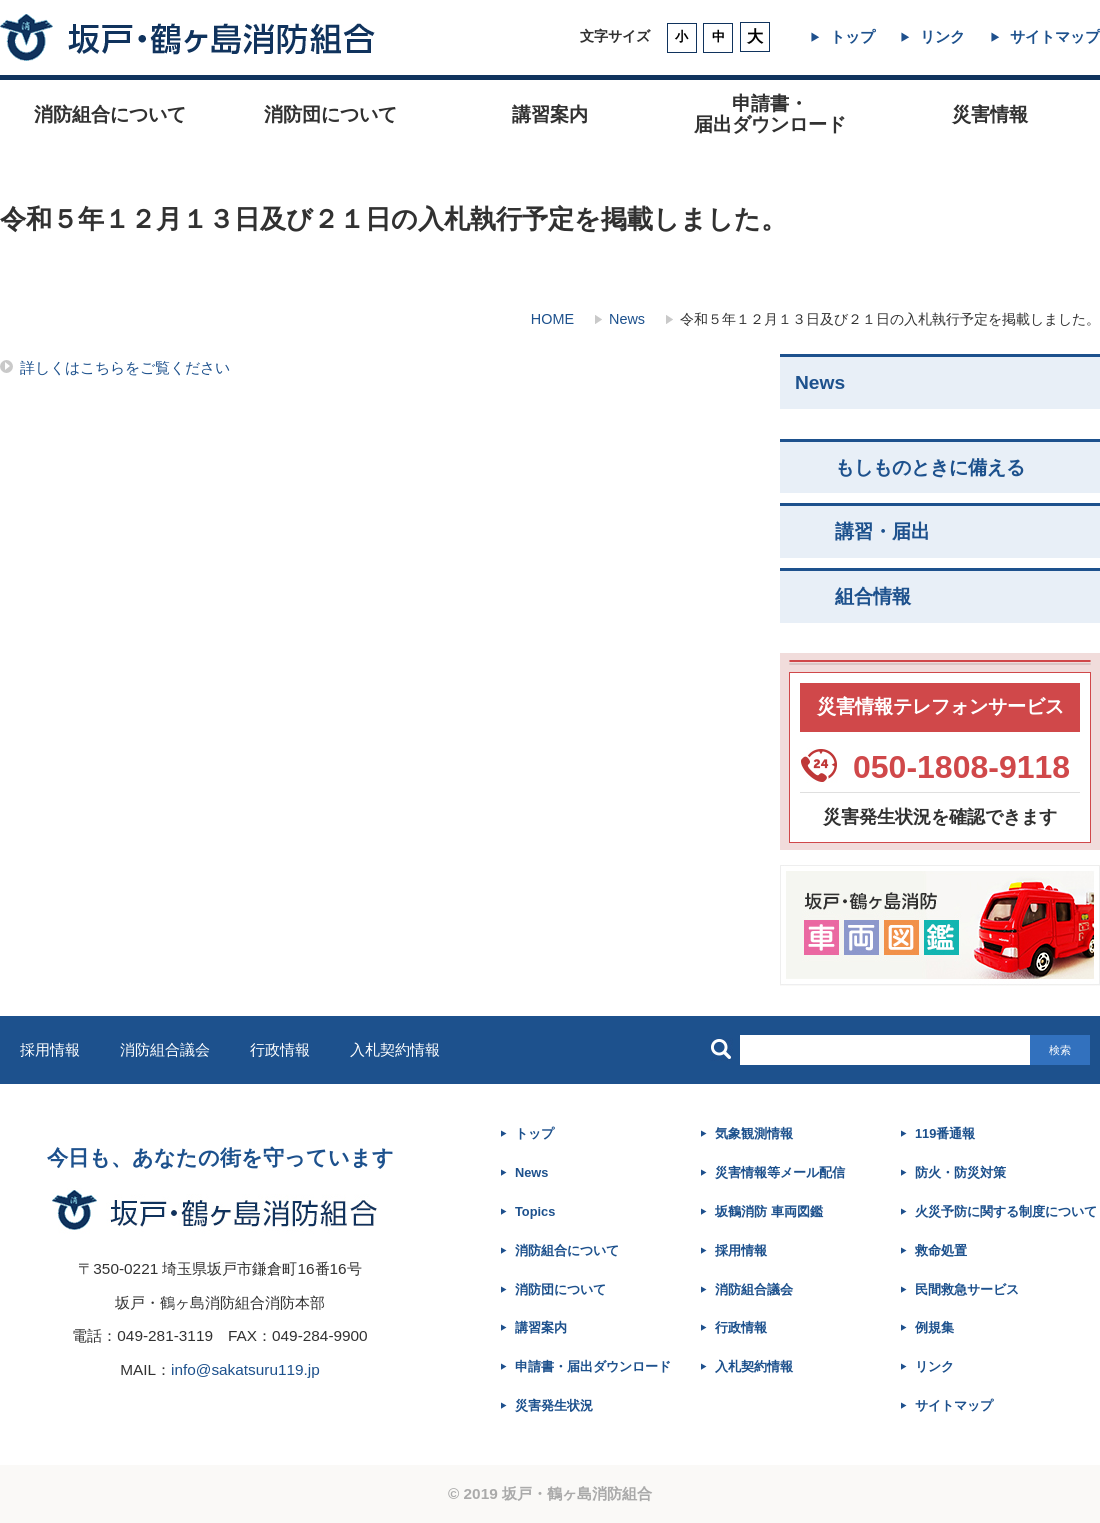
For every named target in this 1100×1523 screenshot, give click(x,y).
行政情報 (280, 1049)
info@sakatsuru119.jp (245, 1369)
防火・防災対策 (960, 1172)
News (627, 319)
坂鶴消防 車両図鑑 (769, 1211)
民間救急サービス (967, 1289)
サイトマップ (1055, 36)
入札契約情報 (395, 1049)
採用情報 (50, 1049)
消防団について (330, 114)
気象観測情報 (754, 1133)
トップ (852, 36)
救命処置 (941, 1250)
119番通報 (945, 1133)
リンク (942, 36)
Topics (535, 1211)
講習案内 (550, 114)
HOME (552, 319)
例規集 (934, 1327)
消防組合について (110, 114)
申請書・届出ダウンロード (593, 1366)
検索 (1060, 1050)
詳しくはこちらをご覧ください (125, 367)
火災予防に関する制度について (1006, 1211)
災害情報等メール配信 (780, 1172)
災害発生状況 (554, 1405)
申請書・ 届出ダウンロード (770, 114)
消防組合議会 (165, 1049)
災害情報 (990, 114)
